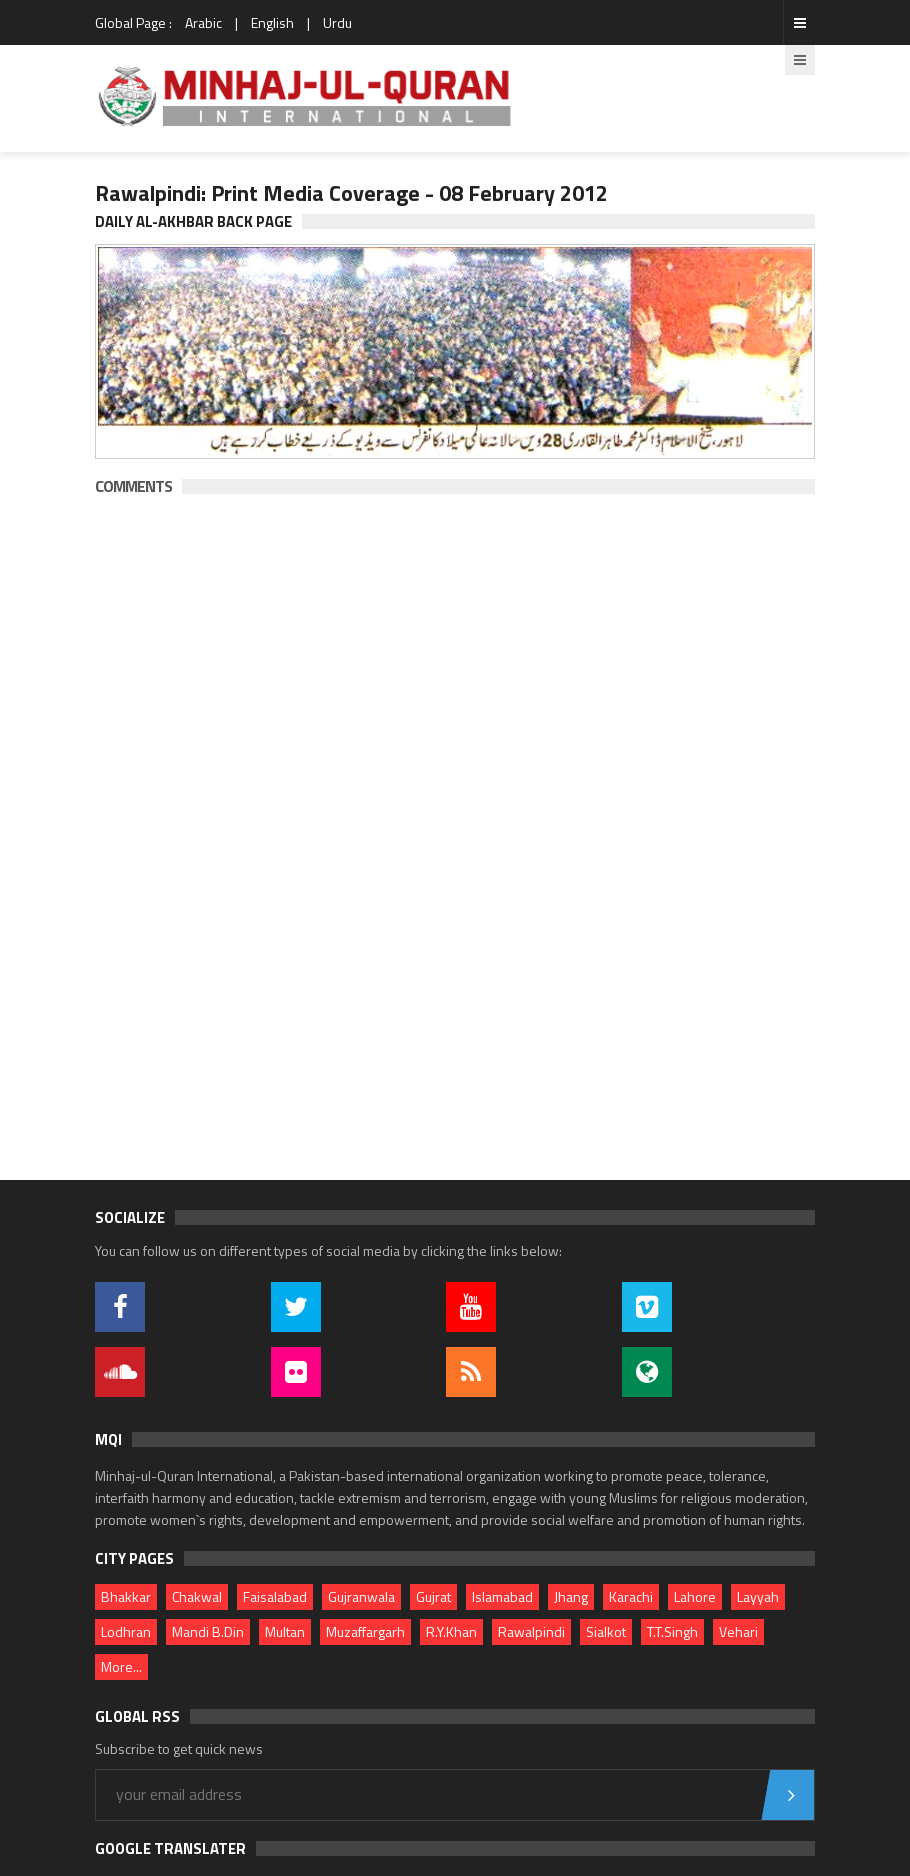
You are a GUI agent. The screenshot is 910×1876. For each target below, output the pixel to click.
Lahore (695, 1596)
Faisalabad (275, 1596)
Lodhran (126, 1631)
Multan (285, 1631)
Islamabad (502, 1596)
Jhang (571, 1596)
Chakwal (197, 1596)
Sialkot (606, 1631)
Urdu (337, 22)
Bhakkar (126, 1596)
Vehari (738, 1631)
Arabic (203, 22)
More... (121, 1666)
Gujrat (433, 1596)
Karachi (631, 1596)
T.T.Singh (672, 1631)
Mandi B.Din (208, 1631)
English (272, 22)
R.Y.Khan (451, 1631)
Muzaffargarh (365, 1631)
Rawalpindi (531, 1631)
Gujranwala (361, 1596)
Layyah (758, 1596)
